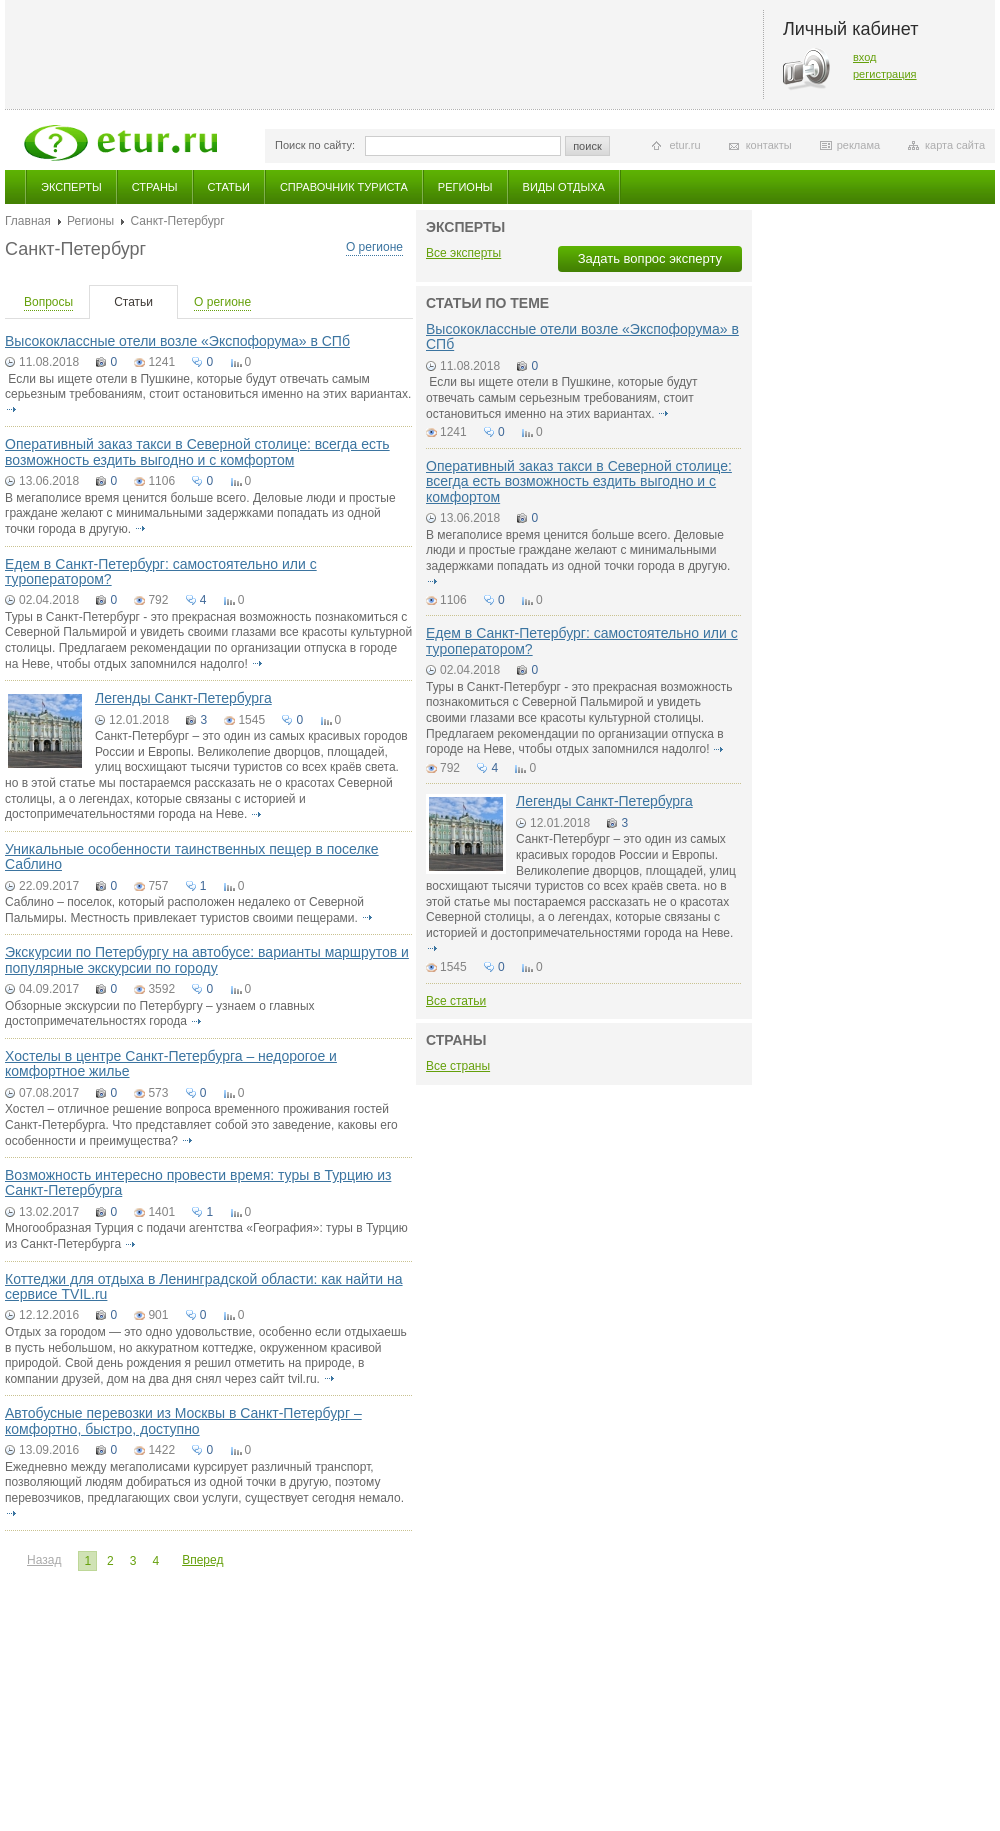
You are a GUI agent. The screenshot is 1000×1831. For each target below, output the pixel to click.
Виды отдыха (564, 187)
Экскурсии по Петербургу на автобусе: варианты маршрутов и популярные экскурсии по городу (207, 959)
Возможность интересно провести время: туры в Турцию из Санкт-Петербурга (198, 1182)
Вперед (202, 1560)
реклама (858, 145)
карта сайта (955, 145)
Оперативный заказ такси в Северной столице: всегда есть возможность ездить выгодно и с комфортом (197, 451)
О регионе (374, 247)
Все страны (458, 1066)
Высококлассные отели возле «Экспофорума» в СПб (177, 341)
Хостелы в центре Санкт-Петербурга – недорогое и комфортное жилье (171, 1063)
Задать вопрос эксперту (650, 258)
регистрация (885, 74)
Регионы (465, 187)
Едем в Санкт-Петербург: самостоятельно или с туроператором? (161, 571)
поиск (587, 146)
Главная (28, 221)
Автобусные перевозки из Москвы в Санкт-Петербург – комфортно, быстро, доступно (183, 1420)
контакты (769, 145)
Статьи (229, 187)
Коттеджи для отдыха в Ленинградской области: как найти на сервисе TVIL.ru (204, 1286)
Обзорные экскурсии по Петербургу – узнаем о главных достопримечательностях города (160, 1014)
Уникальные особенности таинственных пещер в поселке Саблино (192, 856)
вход (865, 57)
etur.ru (684, 145)
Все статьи (456, 1001)
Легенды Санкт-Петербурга (183, 698)
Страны (155, 187)
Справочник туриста (344, 187)
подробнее (11, 410)
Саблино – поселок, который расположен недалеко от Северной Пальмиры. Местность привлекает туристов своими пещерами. (184, 910)
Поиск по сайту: (315, 145)
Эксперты (71, 187)
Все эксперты (463, 253)
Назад (44, 1560)
